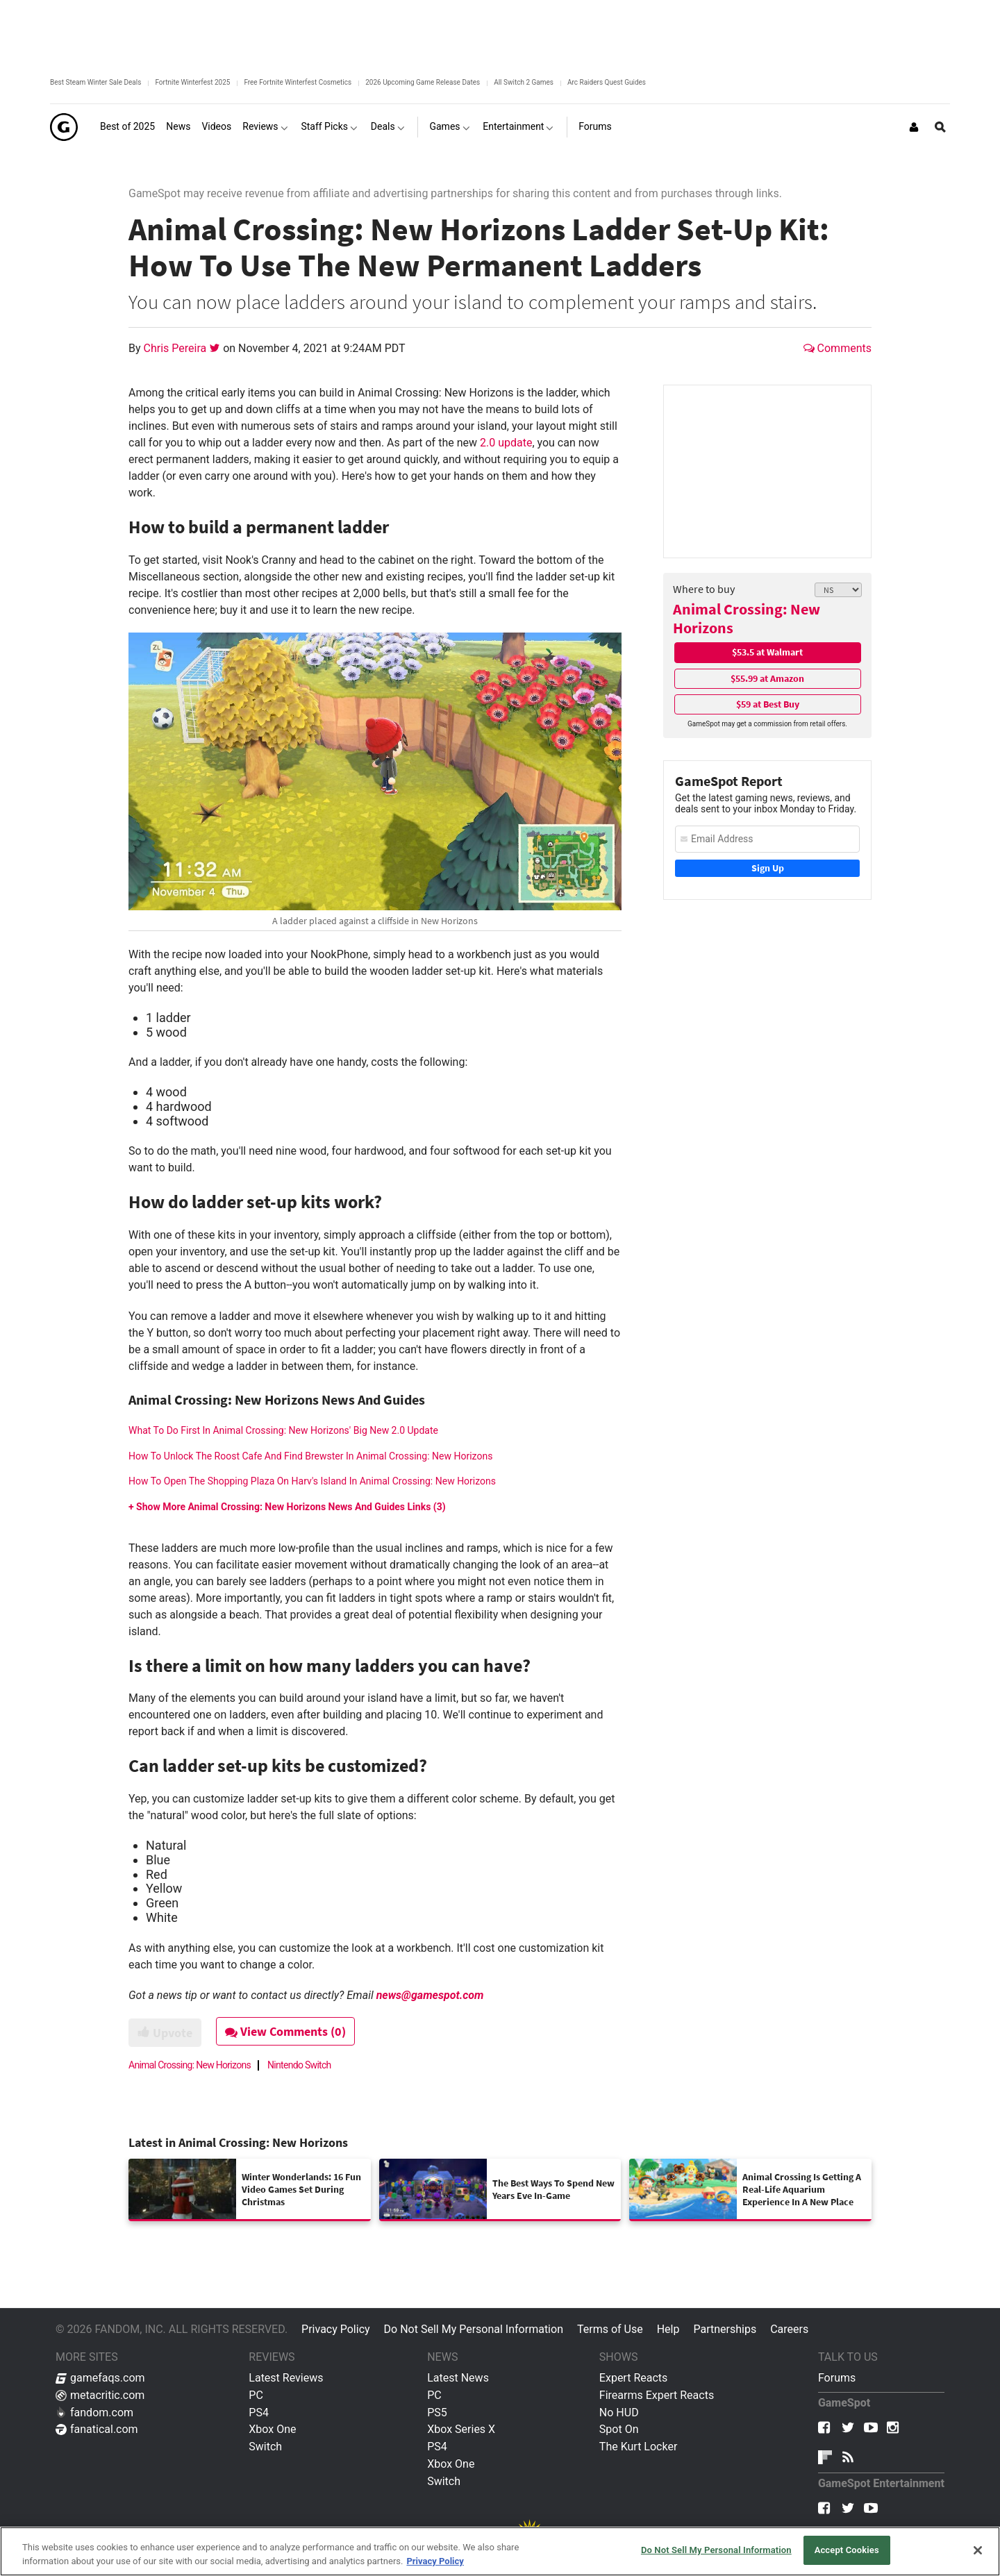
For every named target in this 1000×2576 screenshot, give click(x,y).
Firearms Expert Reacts (656, 2395)
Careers (789, 2329)
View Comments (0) (285, 2031)
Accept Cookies (847, 2550)
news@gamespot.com (430, 1995)
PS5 (437, 2412)
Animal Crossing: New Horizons (746, 618)
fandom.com (94, 2412)
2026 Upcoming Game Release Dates (422, 82)
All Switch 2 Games (523, 82)
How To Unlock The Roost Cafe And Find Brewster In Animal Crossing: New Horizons (310, 1456)
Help (668, 2329)
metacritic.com (100, 2395)
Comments (837, 348)
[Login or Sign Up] (913, 127)
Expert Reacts (633, 2377)
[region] (500, 2551)
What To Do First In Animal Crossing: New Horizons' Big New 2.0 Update (283, 1430)
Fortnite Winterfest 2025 (192, 82)
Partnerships (724, 2329)
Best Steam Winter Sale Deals (95, 82)
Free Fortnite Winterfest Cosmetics (297, 82)
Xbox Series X (461, 2429)
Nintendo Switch (299, 2065)
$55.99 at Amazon (767, 678)
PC (256, 2395)
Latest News (458, 2377)
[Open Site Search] (940, 127)
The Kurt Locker (638, 2446)
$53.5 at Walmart (767, 652)
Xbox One (272, 2429)
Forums (837, 2377)
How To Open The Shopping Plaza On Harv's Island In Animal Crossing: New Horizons (312, 1481)
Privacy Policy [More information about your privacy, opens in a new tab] (434, 2561)
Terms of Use (610, 2329)
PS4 (259, 2412)
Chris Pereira (177, 348)
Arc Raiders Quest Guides (606, 82)
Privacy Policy (335, 2329)
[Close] (977, 2550)
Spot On (619, 2429)
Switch (265, 2446)
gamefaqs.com (100, 2377)
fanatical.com (97, 2429)
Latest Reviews (286, 2377)
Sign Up (767, 868)
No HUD (619, 2412)
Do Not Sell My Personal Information (473, 2329)
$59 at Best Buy (767, 704)
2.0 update (506, 442)
